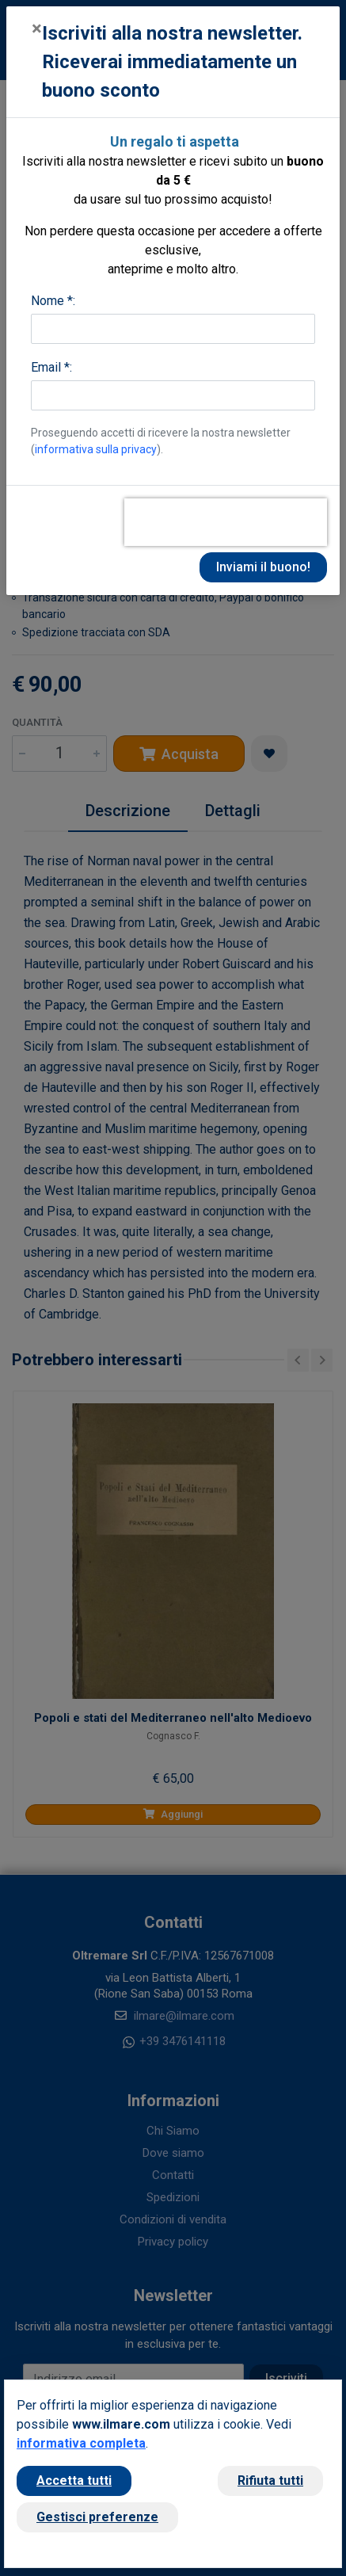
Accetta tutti (74, 2480)
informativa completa (81, 2443)
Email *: (51, 367)
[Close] (37, 28)
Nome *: (53, 300)
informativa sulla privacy (96, 449)
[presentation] (225, 522)
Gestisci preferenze (97, 2516)
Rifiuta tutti (270, 2480)
